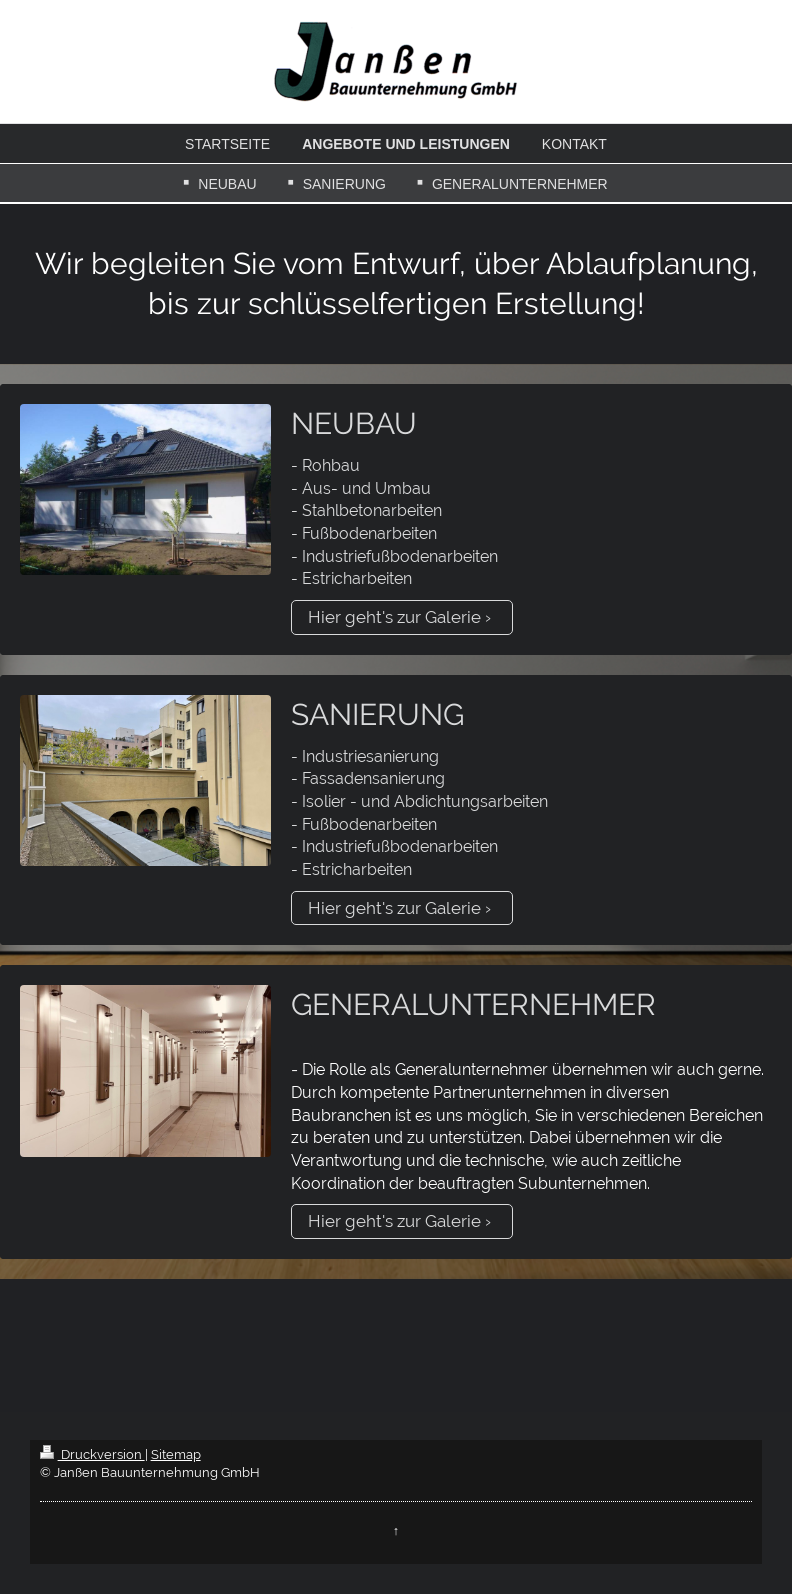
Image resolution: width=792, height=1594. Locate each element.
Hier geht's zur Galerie (394, 617)
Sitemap (176, 1454)
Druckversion (92, 1454)
